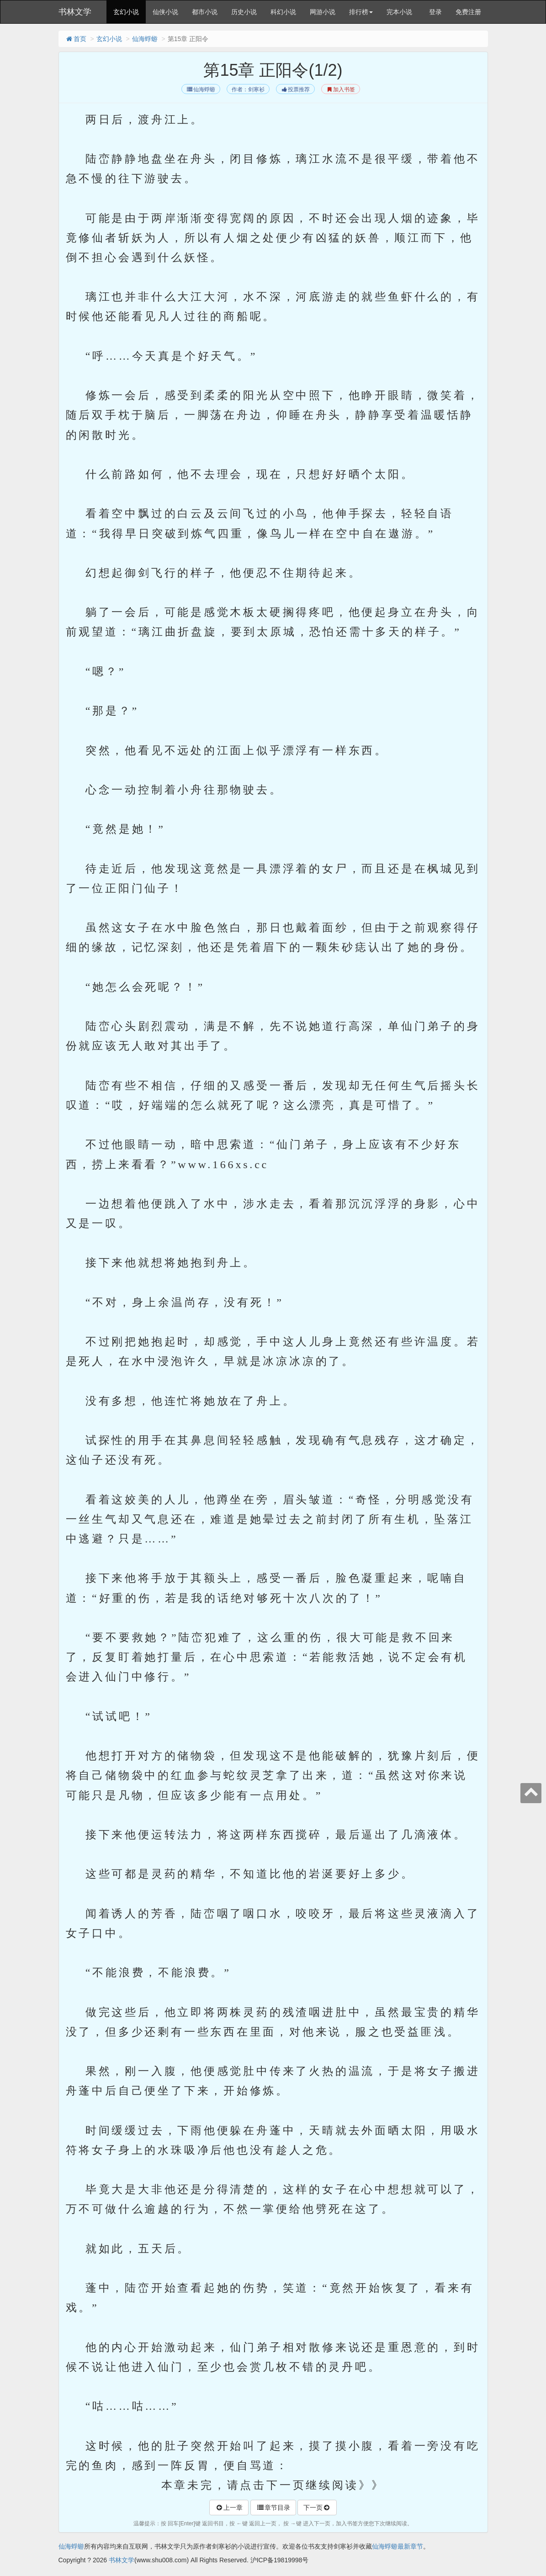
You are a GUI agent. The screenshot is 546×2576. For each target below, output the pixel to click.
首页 (75, 38)
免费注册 (468, 12)
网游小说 (322, 12)
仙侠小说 (165, 12)
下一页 (317, 2507)
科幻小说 (283, 12)
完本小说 (399, 12)
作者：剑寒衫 (248, 89)
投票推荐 (295, 89)
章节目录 (273, 2507)
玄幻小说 (126, 12)
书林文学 (74, 11)
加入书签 (340, 89)
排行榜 (361, 12)
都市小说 (204, 12)
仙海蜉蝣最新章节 (397, 2546)
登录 (435, 12)
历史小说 (244, 12)
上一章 (229, 2507)
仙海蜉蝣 (145, 38)
